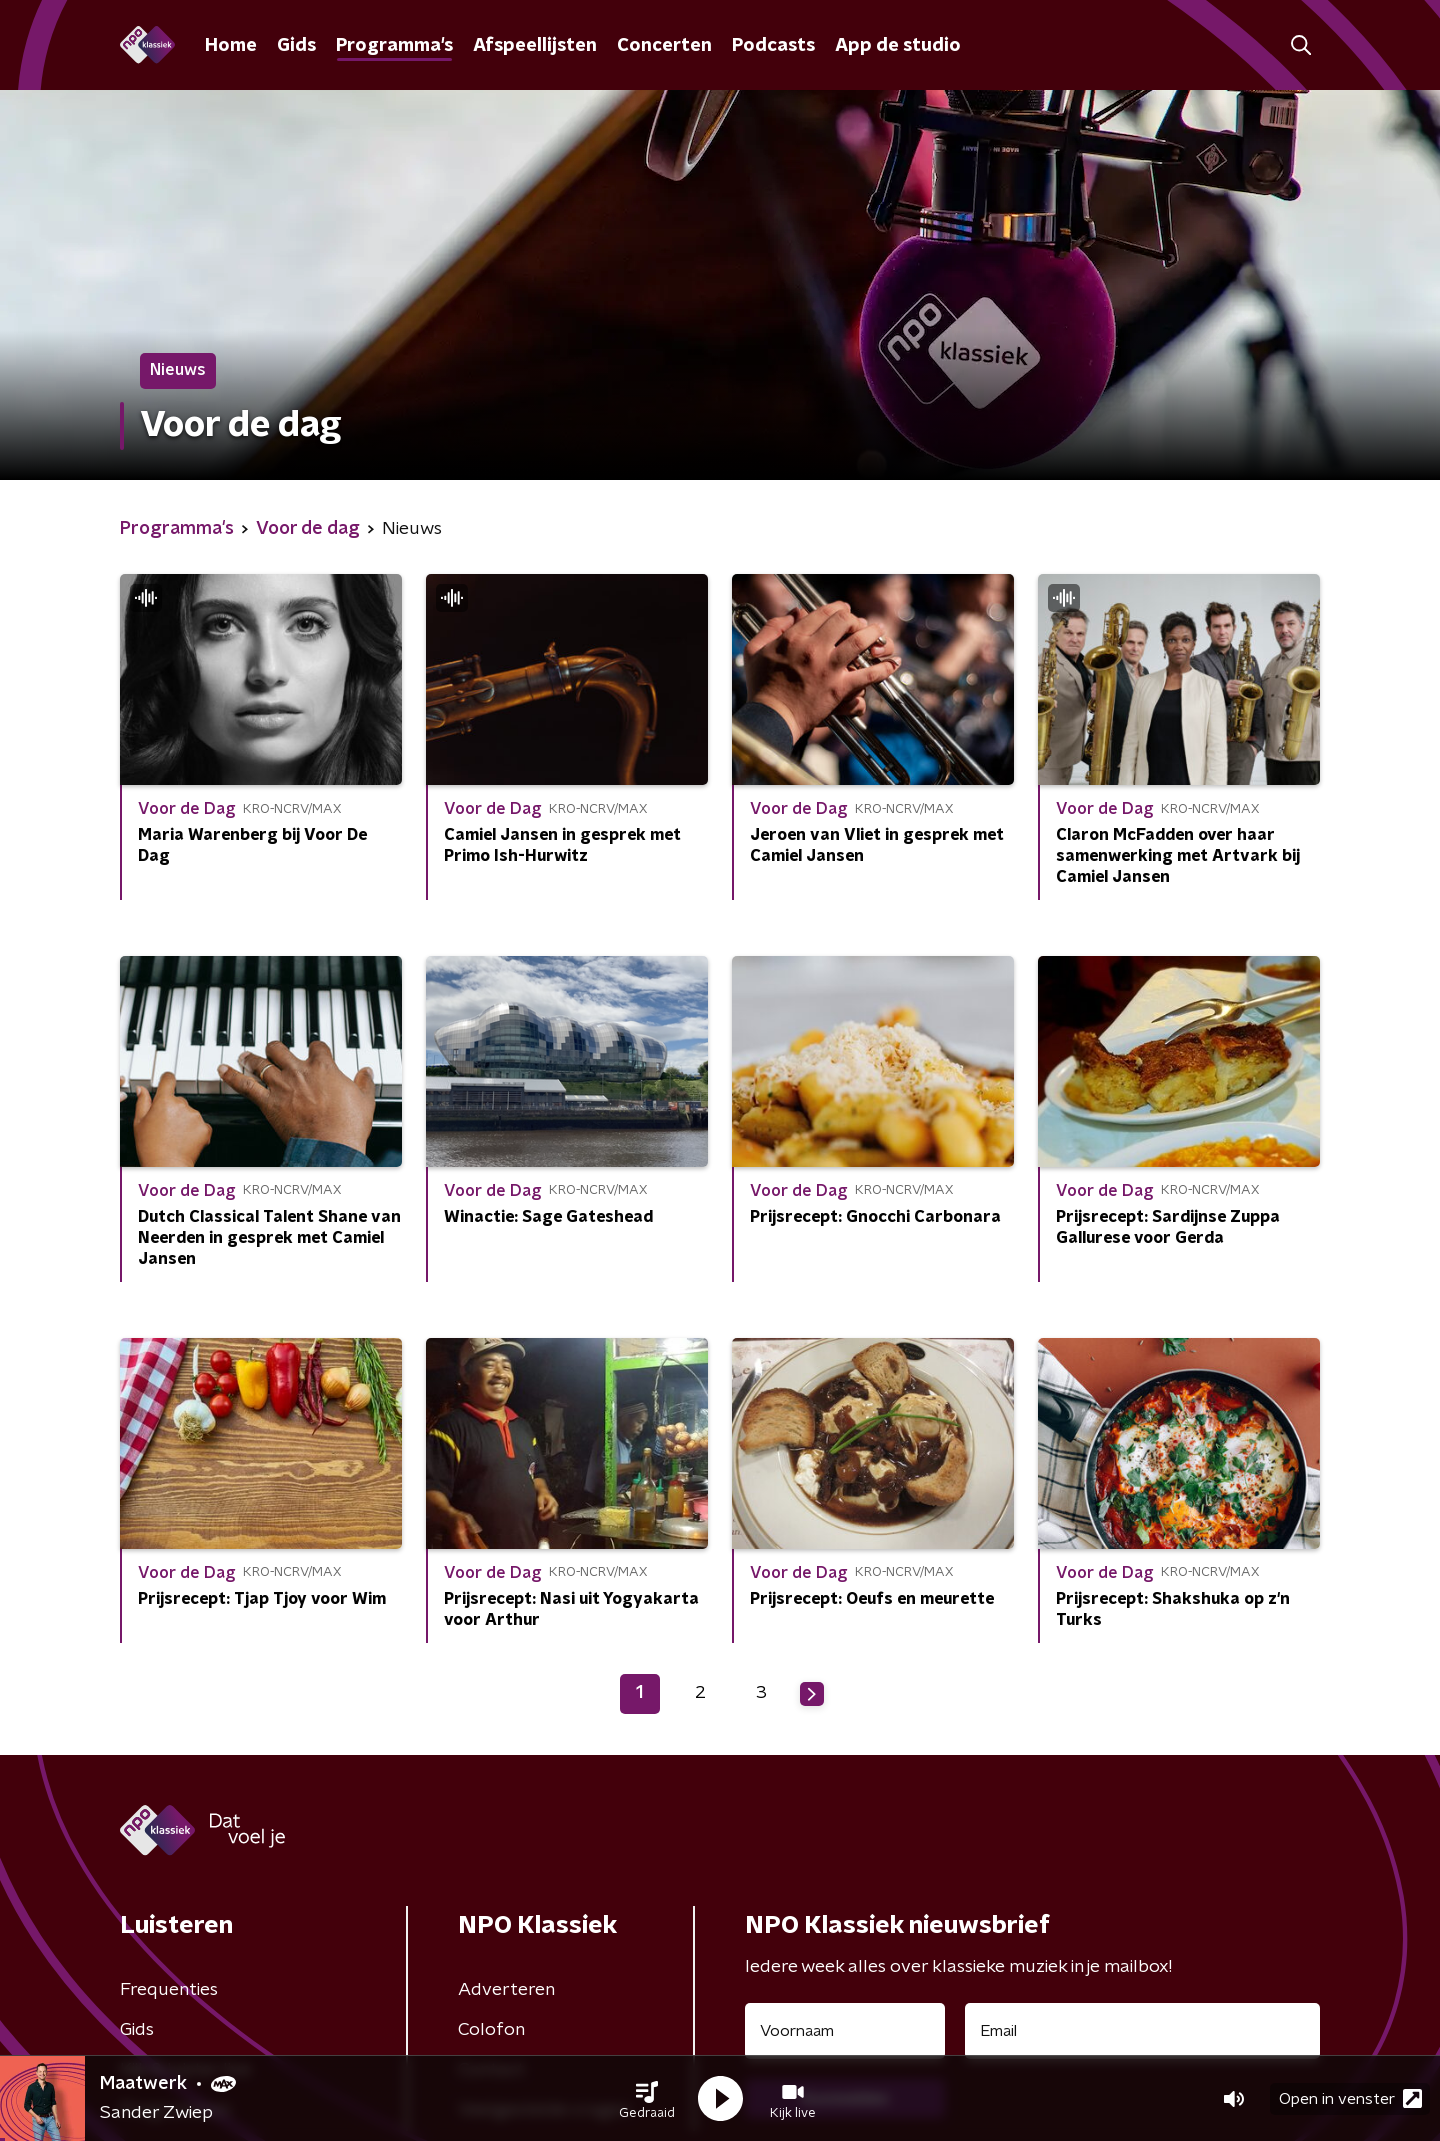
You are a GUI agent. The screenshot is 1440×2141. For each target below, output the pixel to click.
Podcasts (773, 46)
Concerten (664, 46)
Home (231, 46)
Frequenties (169, 1990)
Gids (296, 46)
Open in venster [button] (1350, 2098)
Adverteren (506, 1990)
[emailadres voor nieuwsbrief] (1142, 2031)
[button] (647, 2099)
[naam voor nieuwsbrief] (845, 2031)
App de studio (898, 46)
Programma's (394, 46)
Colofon (491, 2030)
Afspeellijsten (535, 46)
